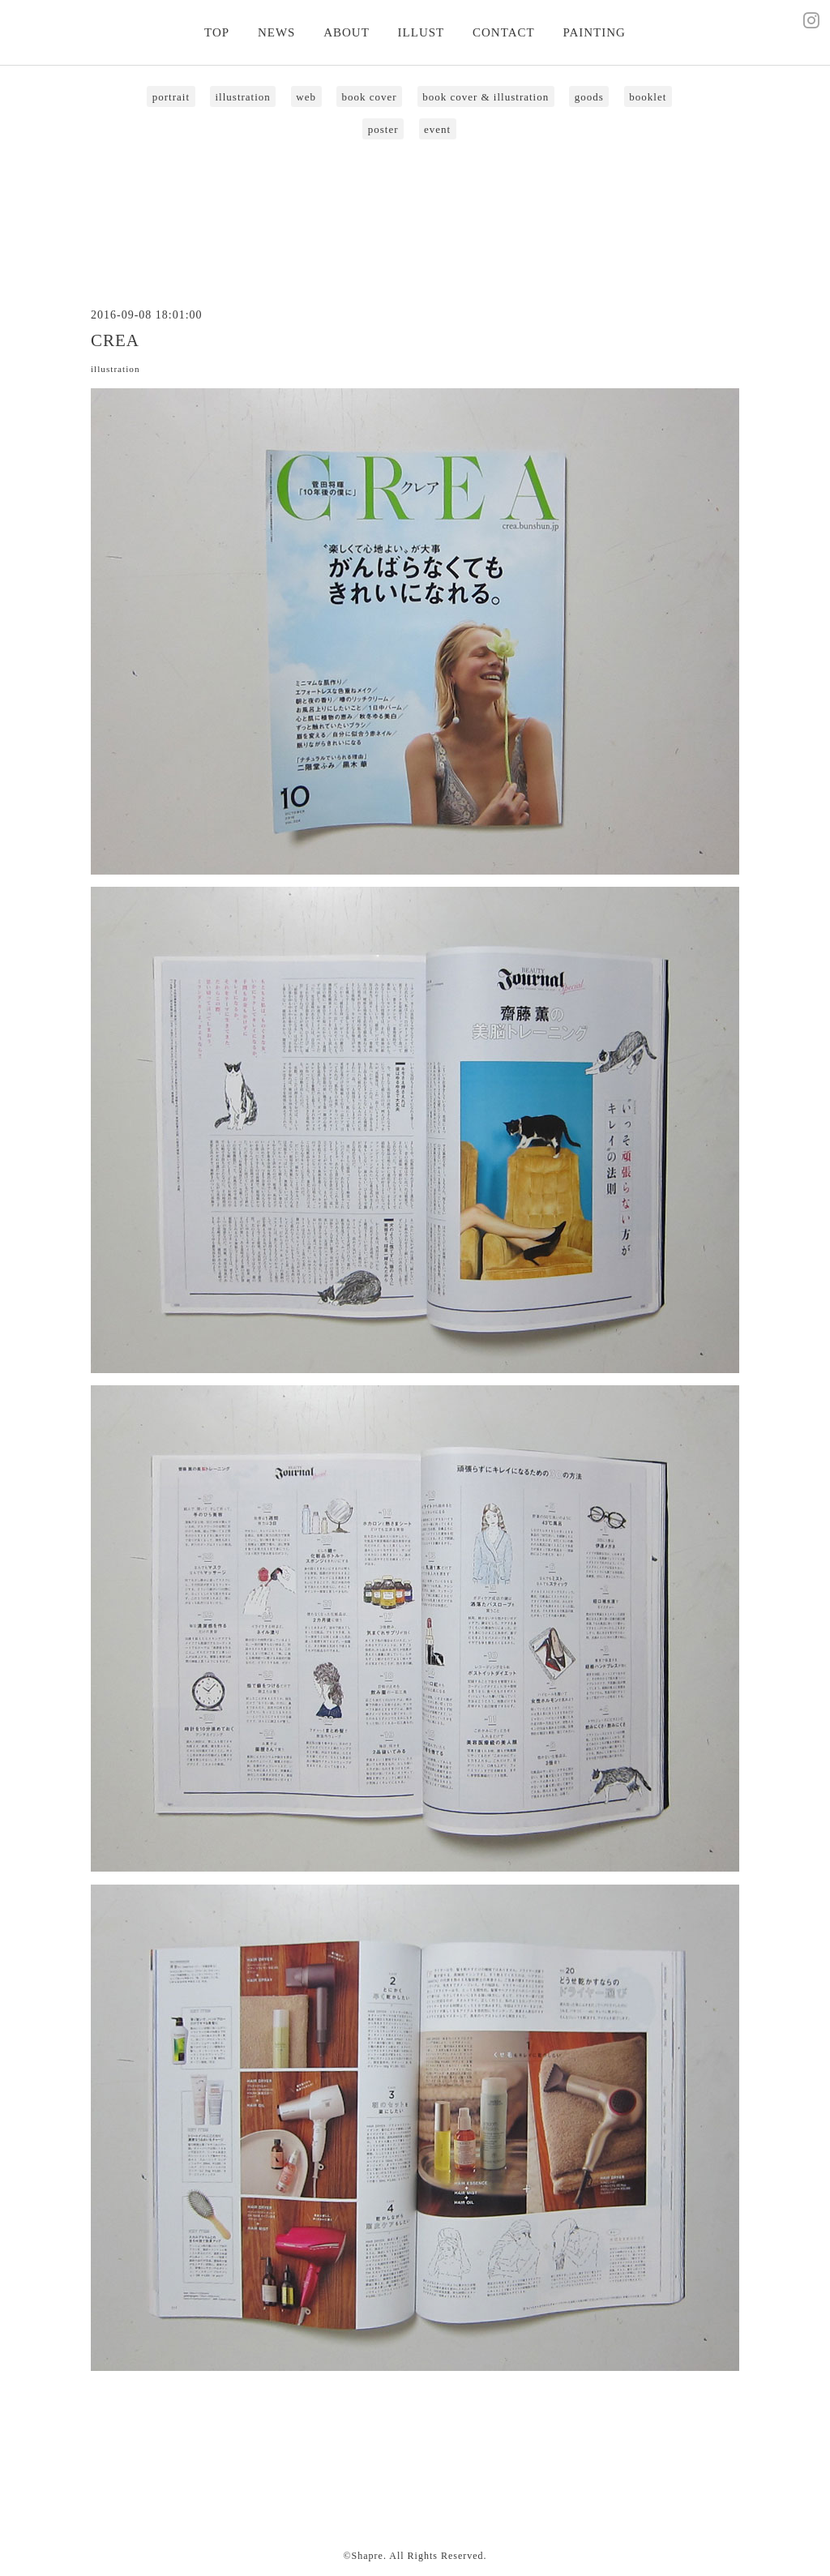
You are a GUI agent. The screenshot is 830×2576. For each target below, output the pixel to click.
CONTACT (504, 32)
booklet (647, 97)
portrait (171, 97)
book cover (369, 97)
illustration (243, 97)
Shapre (367, 2555)
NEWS (277, 32)
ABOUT (346, 32)
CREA (115, 340)
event (437, 129)
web (306, 97)
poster (383, 129)
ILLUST (421, 32)
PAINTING (594, 32)
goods (589, 97)
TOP (216, 32)
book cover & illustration (485, 97)
